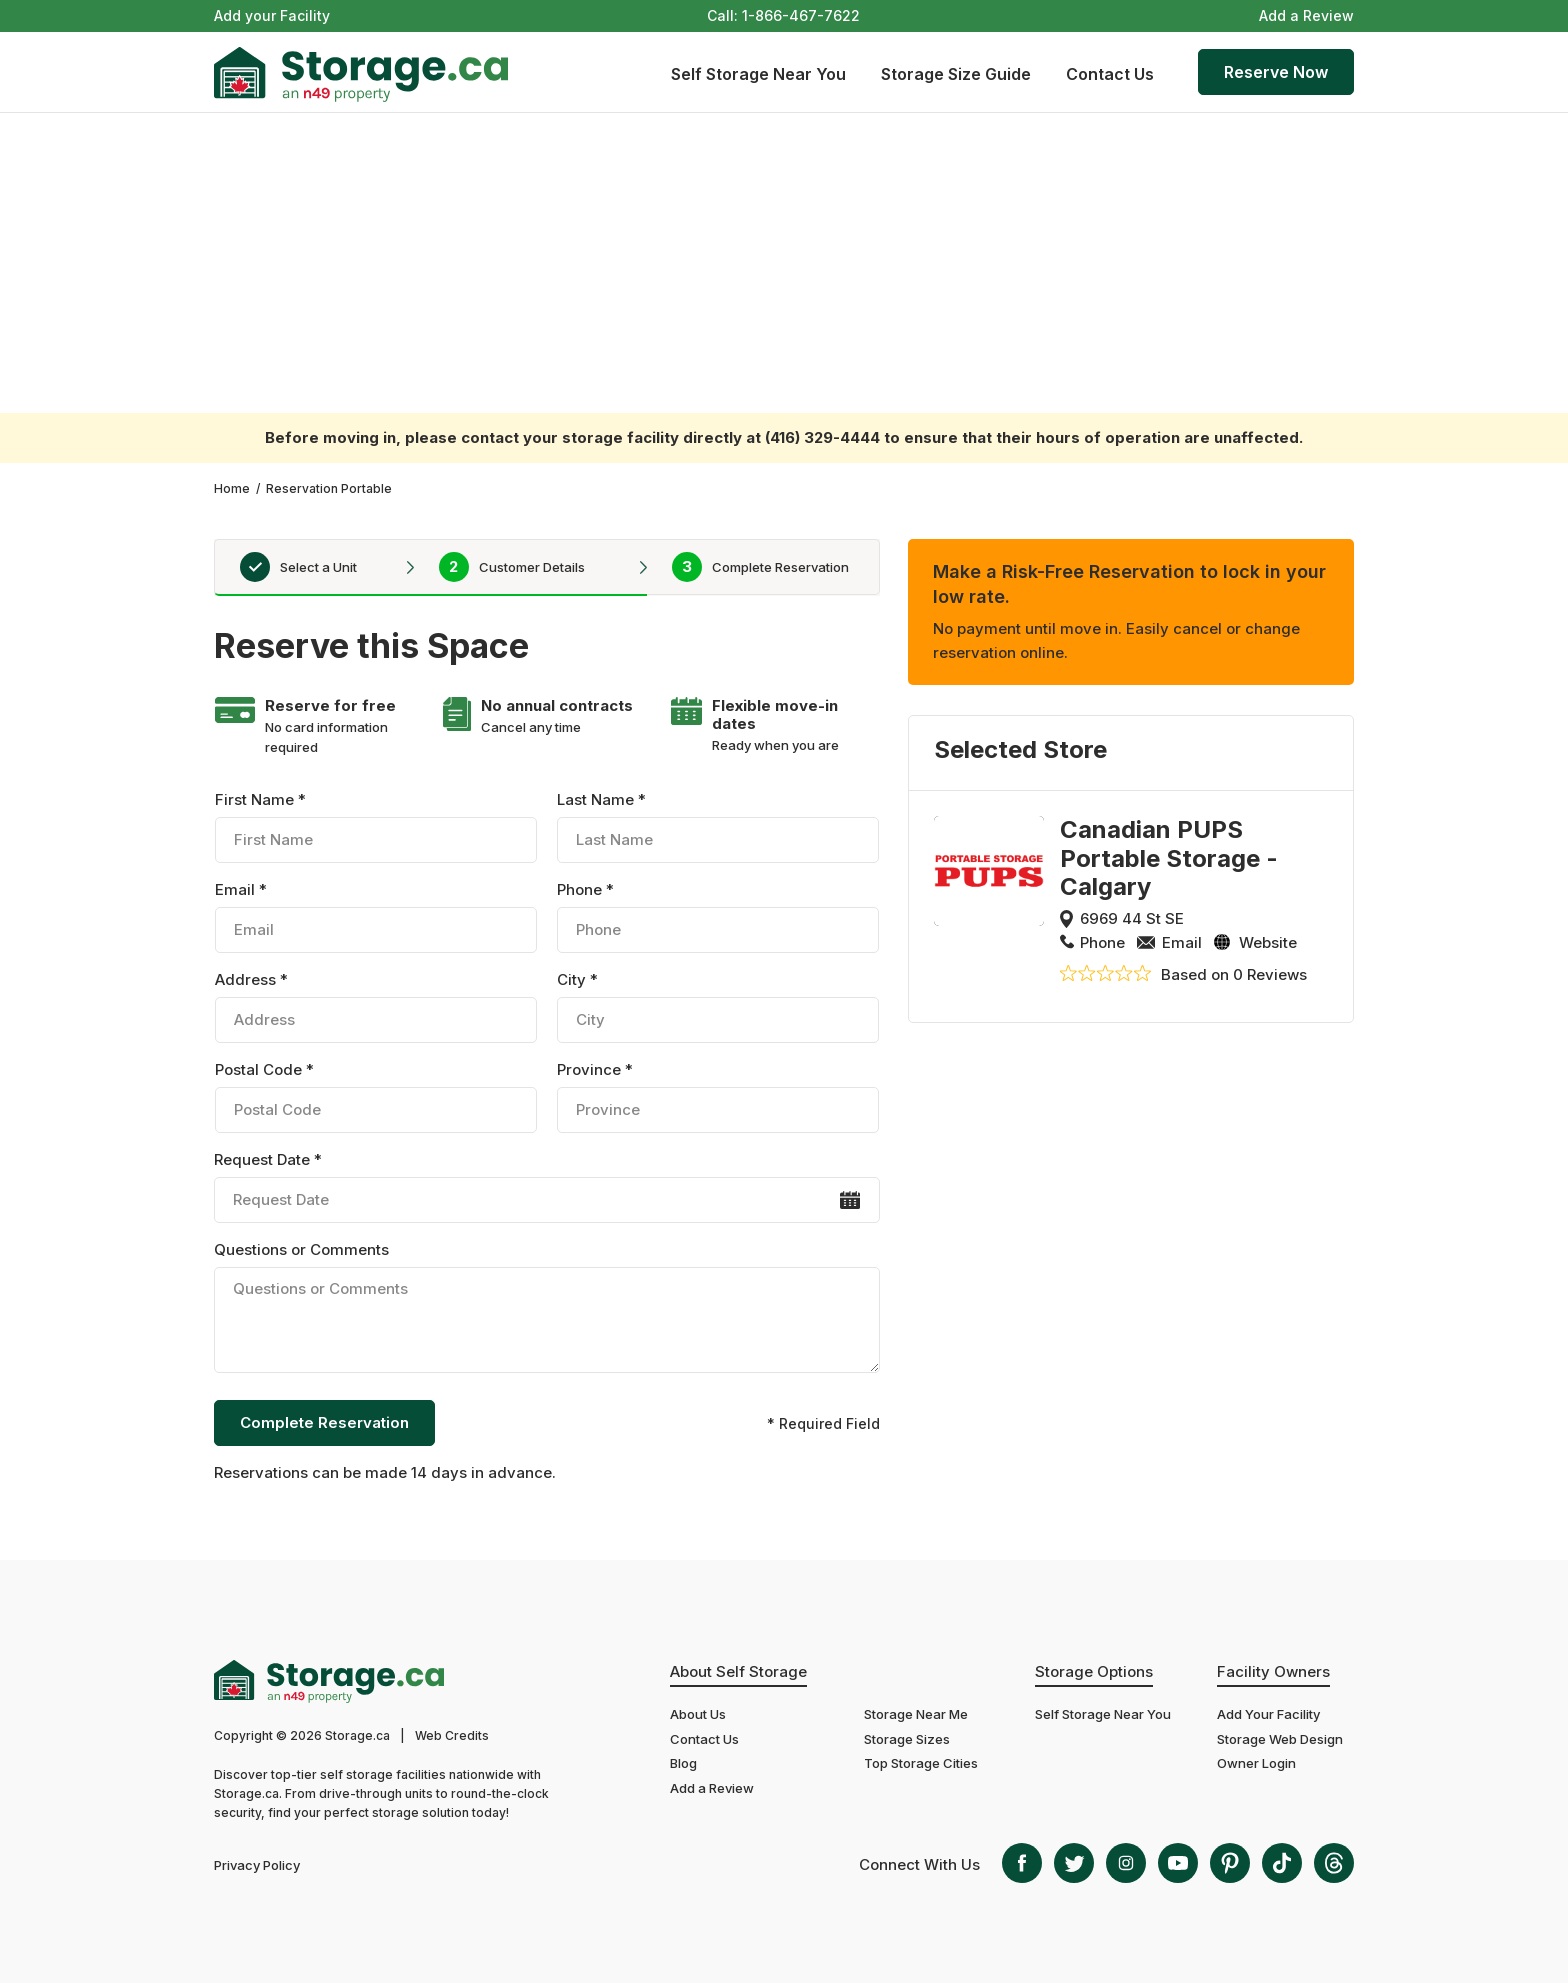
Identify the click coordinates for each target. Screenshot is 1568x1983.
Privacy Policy (257, 1865)
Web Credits (452, 1735)
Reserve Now (1276, 72)
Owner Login (1256, 1763)
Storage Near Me (916, 1714)
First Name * (376, 826)
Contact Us (1110, 74)
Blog (683, 1763)
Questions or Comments (546, 1310)
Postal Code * (376, 1096)
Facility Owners (1273, 1671)
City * (718, 1006)
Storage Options (1094, 1671)
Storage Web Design (1280, 1739)
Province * (718, 1096)
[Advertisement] (784, 263)
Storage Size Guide (956, 74)
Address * (376, 1006)
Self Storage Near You (758, 74)
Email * (376, 916)
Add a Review (1306, 15)
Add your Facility (272, 15)
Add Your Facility (1268, 1714)
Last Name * (718, 826)
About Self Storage (738, 1671)
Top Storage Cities (921, 1763)
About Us (698, 1714)
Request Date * (546, 1186)
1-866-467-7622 (801, 15)
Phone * (718, 916)
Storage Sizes (907, 1739)
